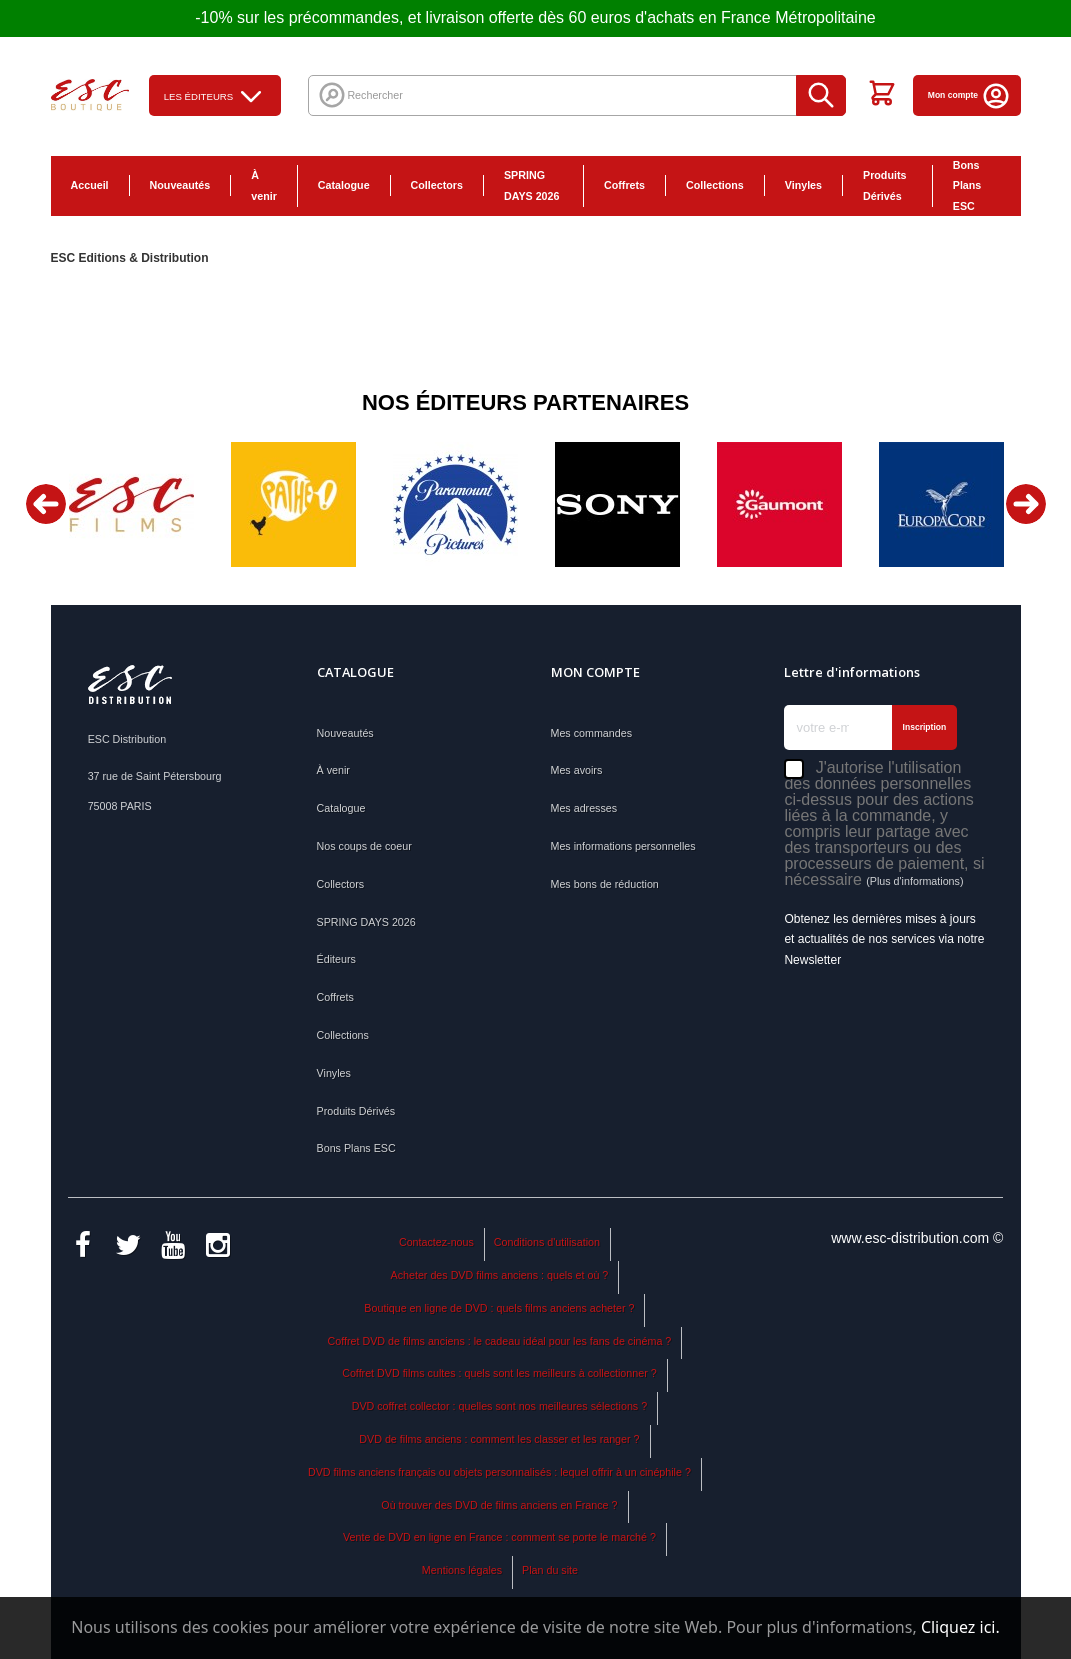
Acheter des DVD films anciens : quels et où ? (500, 1275)
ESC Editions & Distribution (130, 258)
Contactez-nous (436, 1242)
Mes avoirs (577, 770)
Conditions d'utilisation (547, 1242)
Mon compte (969, 95)
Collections (715, 185)
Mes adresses (584, 808)
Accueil (90, 185)
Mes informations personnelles (623, 846)
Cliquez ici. (960, 1627)
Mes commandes (592, 733)
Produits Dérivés (884, 185)
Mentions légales (462, 1570)
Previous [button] (46, 504)
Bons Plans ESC (967, 186)
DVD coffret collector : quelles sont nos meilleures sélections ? (499, 1406)
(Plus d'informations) (914, 881)
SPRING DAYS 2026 (532, 185)
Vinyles (803, 185)
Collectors (437, 185)
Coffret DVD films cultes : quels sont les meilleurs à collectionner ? (499, 1373)
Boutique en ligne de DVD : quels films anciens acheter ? (499, 1308)
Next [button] (1026, 504)
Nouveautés (180, 185)
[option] (132, 504)
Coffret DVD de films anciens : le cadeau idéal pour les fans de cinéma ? (500, 1341)
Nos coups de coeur (364, 846)
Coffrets (624, 185)
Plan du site (550, 1570)
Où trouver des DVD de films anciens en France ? (499, 1505)
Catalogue (344, 185)
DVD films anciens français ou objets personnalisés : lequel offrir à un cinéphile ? (499, 1472)
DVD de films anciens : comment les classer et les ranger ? (499, 1439)
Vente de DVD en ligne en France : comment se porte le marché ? (499, 1537)
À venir (264, 185)
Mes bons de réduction (605, 884)
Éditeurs (336, 959)
